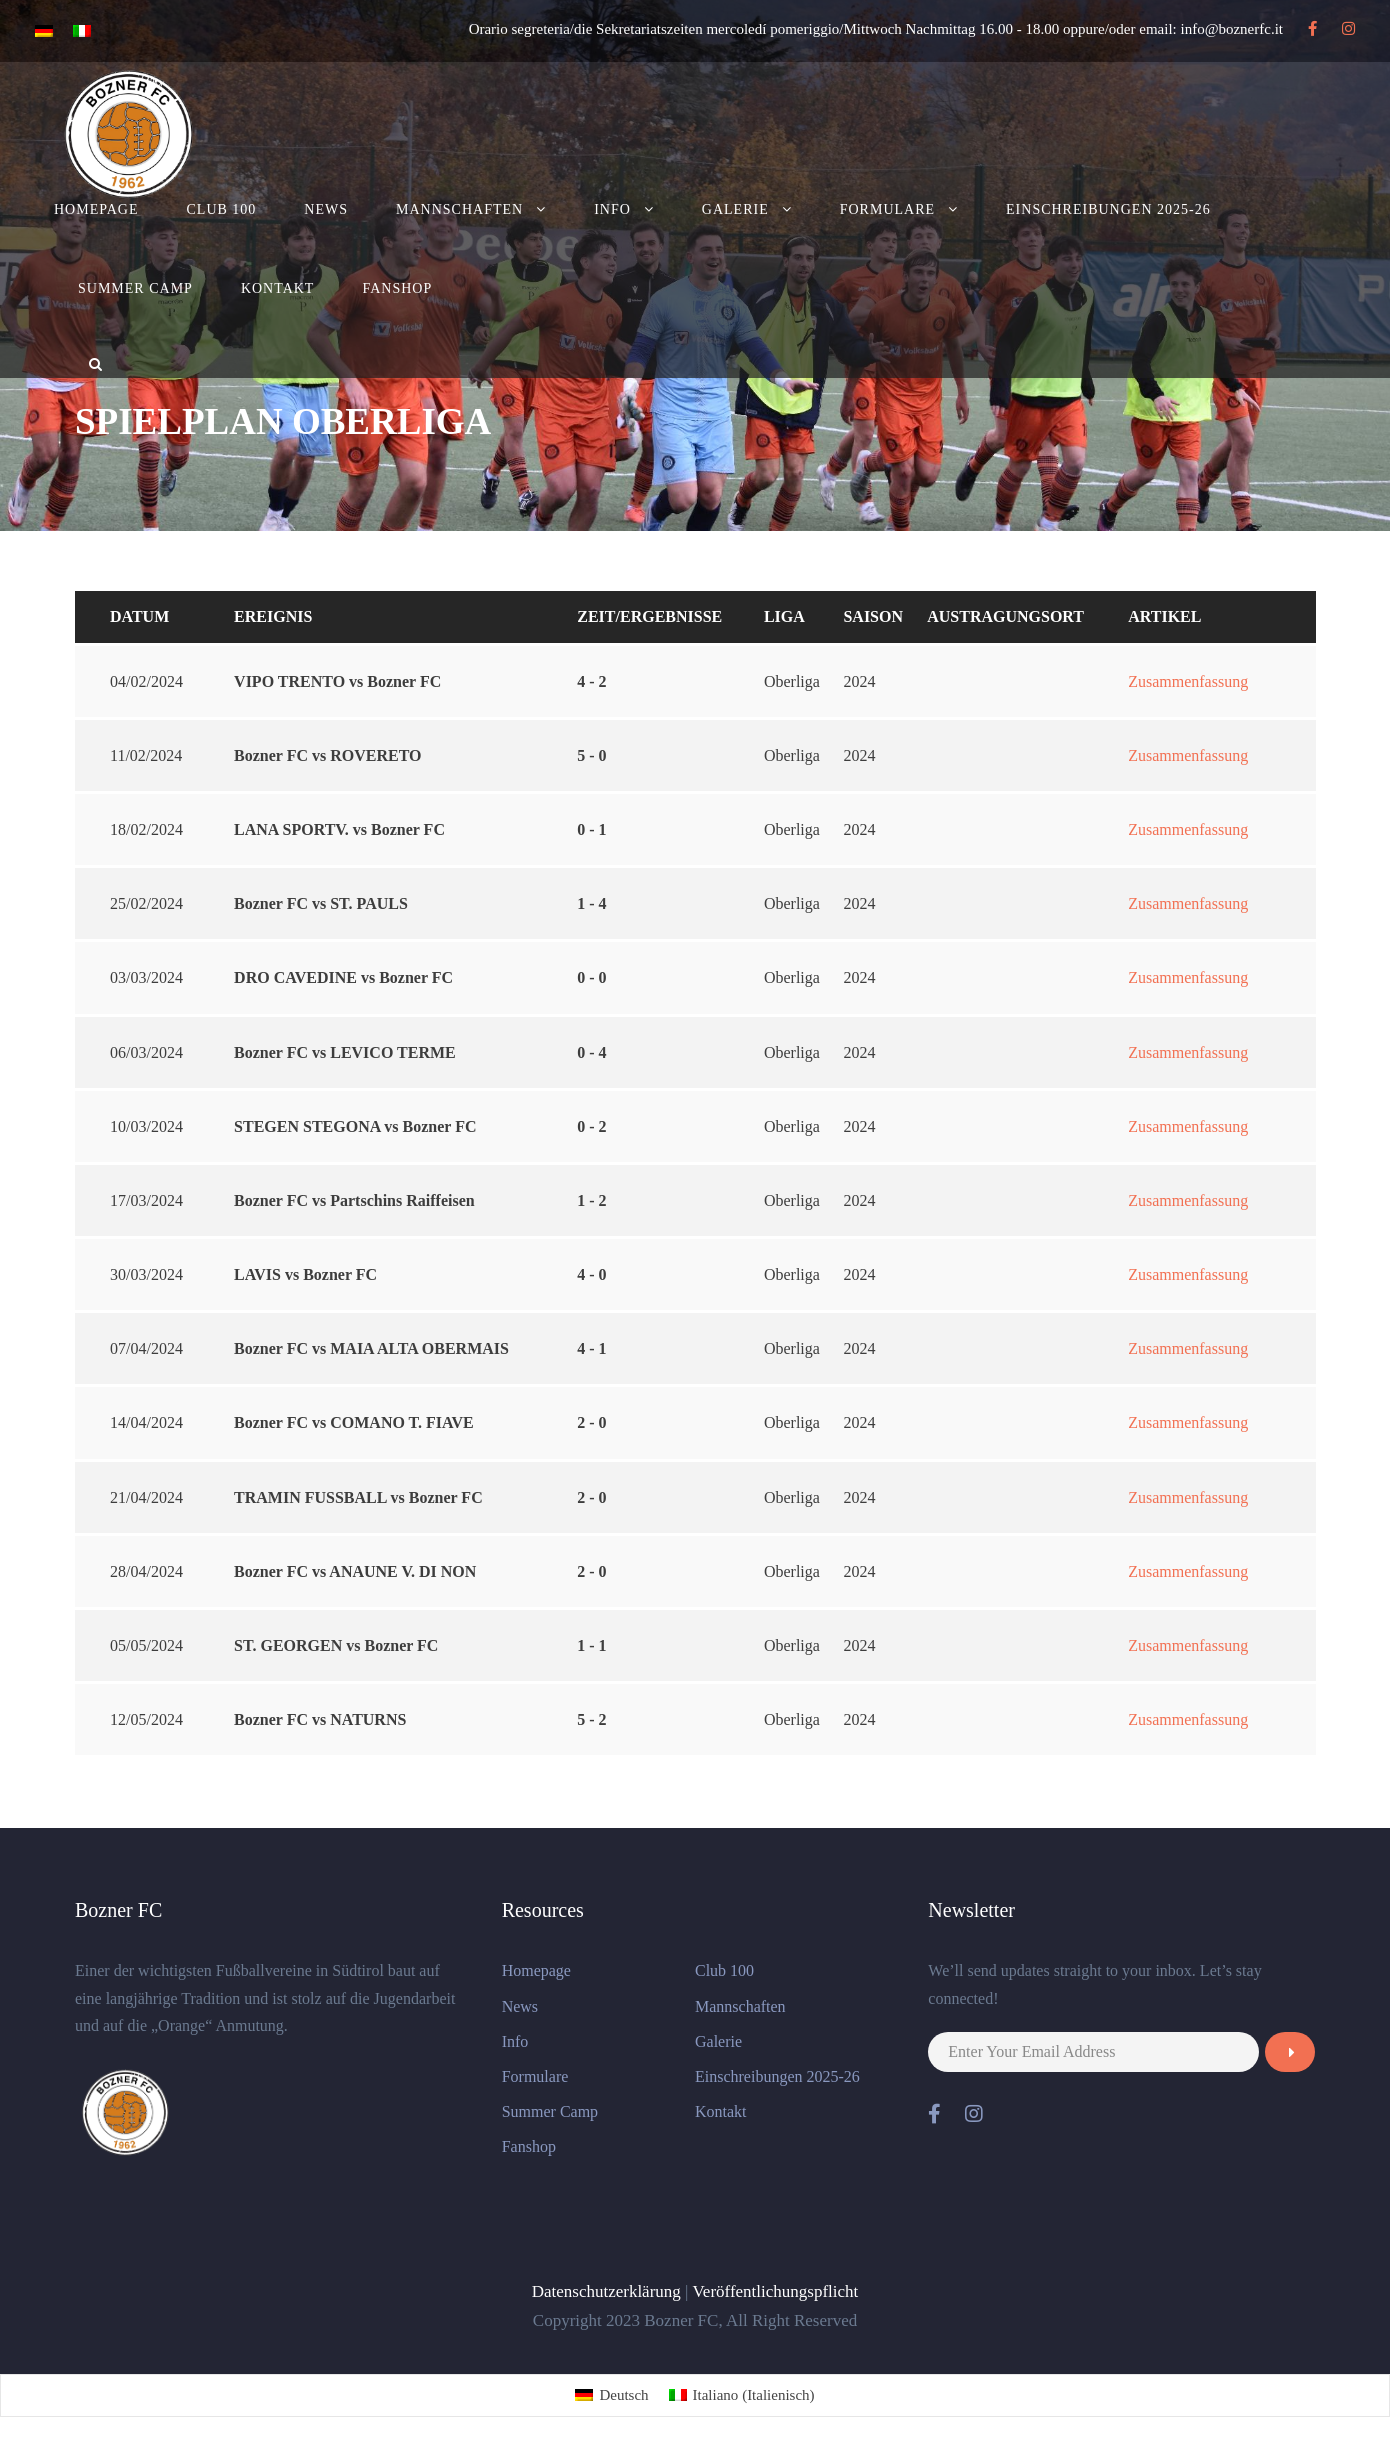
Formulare (887, 209)
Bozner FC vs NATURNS (320, 1719)
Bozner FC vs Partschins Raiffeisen (354, 1200)
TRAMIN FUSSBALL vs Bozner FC (358, 1497)
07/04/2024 (146, 1348)
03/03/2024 (146, 977)
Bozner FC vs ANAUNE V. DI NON (355, 1571)
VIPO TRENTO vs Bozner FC (337, 681)
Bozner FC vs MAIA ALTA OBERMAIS (371, 1348)
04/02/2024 (146, 681)
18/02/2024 (146, 829)
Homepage (96, 209)
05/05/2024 (146, 1645)
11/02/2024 (146, 755)
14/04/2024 (146, 1422)
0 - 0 (591, 977)
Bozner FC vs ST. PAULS (321, 903)
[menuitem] (611, 2395)
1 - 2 (591, 1200)
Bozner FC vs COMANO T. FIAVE (354, 1422)
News (326, 209)
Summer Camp (135, 288)
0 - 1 (591, 829)
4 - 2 (591, 681)
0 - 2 (591, 1126)
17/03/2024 (146, 1200)
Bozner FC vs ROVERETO (327, 755)
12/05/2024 (146, 1719)
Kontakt (278, 288)
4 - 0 (591, 1274)
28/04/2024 (146, 1571)
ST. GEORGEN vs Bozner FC (336, 1645)
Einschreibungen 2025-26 (1108, 209)
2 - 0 (591, 1422)
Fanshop (397, 288)
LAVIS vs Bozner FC (305, 1274)
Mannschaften (459, 209)
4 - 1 (591, 1348)
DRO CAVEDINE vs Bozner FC (343, 977)
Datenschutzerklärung (606, 2291)
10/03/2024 (146, 1126)
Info (612, 209)
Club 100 (222, 209)
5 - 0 (591, 755)
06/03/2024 (146, 1052)
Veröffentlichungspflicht (775, 2291)
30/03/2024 (146, 1274)
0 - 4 (591, 1052)
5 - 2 (591, 1719)
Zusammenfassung (1188, 681)
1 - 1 (591, 1645)
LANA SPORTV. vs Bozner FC (339, 829)
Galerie (735, 209)
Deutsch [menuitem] (623, 2395)
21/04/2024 (146, 1497)
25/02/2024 (146, 903)
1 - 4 (591, 903)
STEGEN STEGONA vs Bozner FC (355, 1126)
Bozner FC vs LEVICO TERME (345, 1052)
